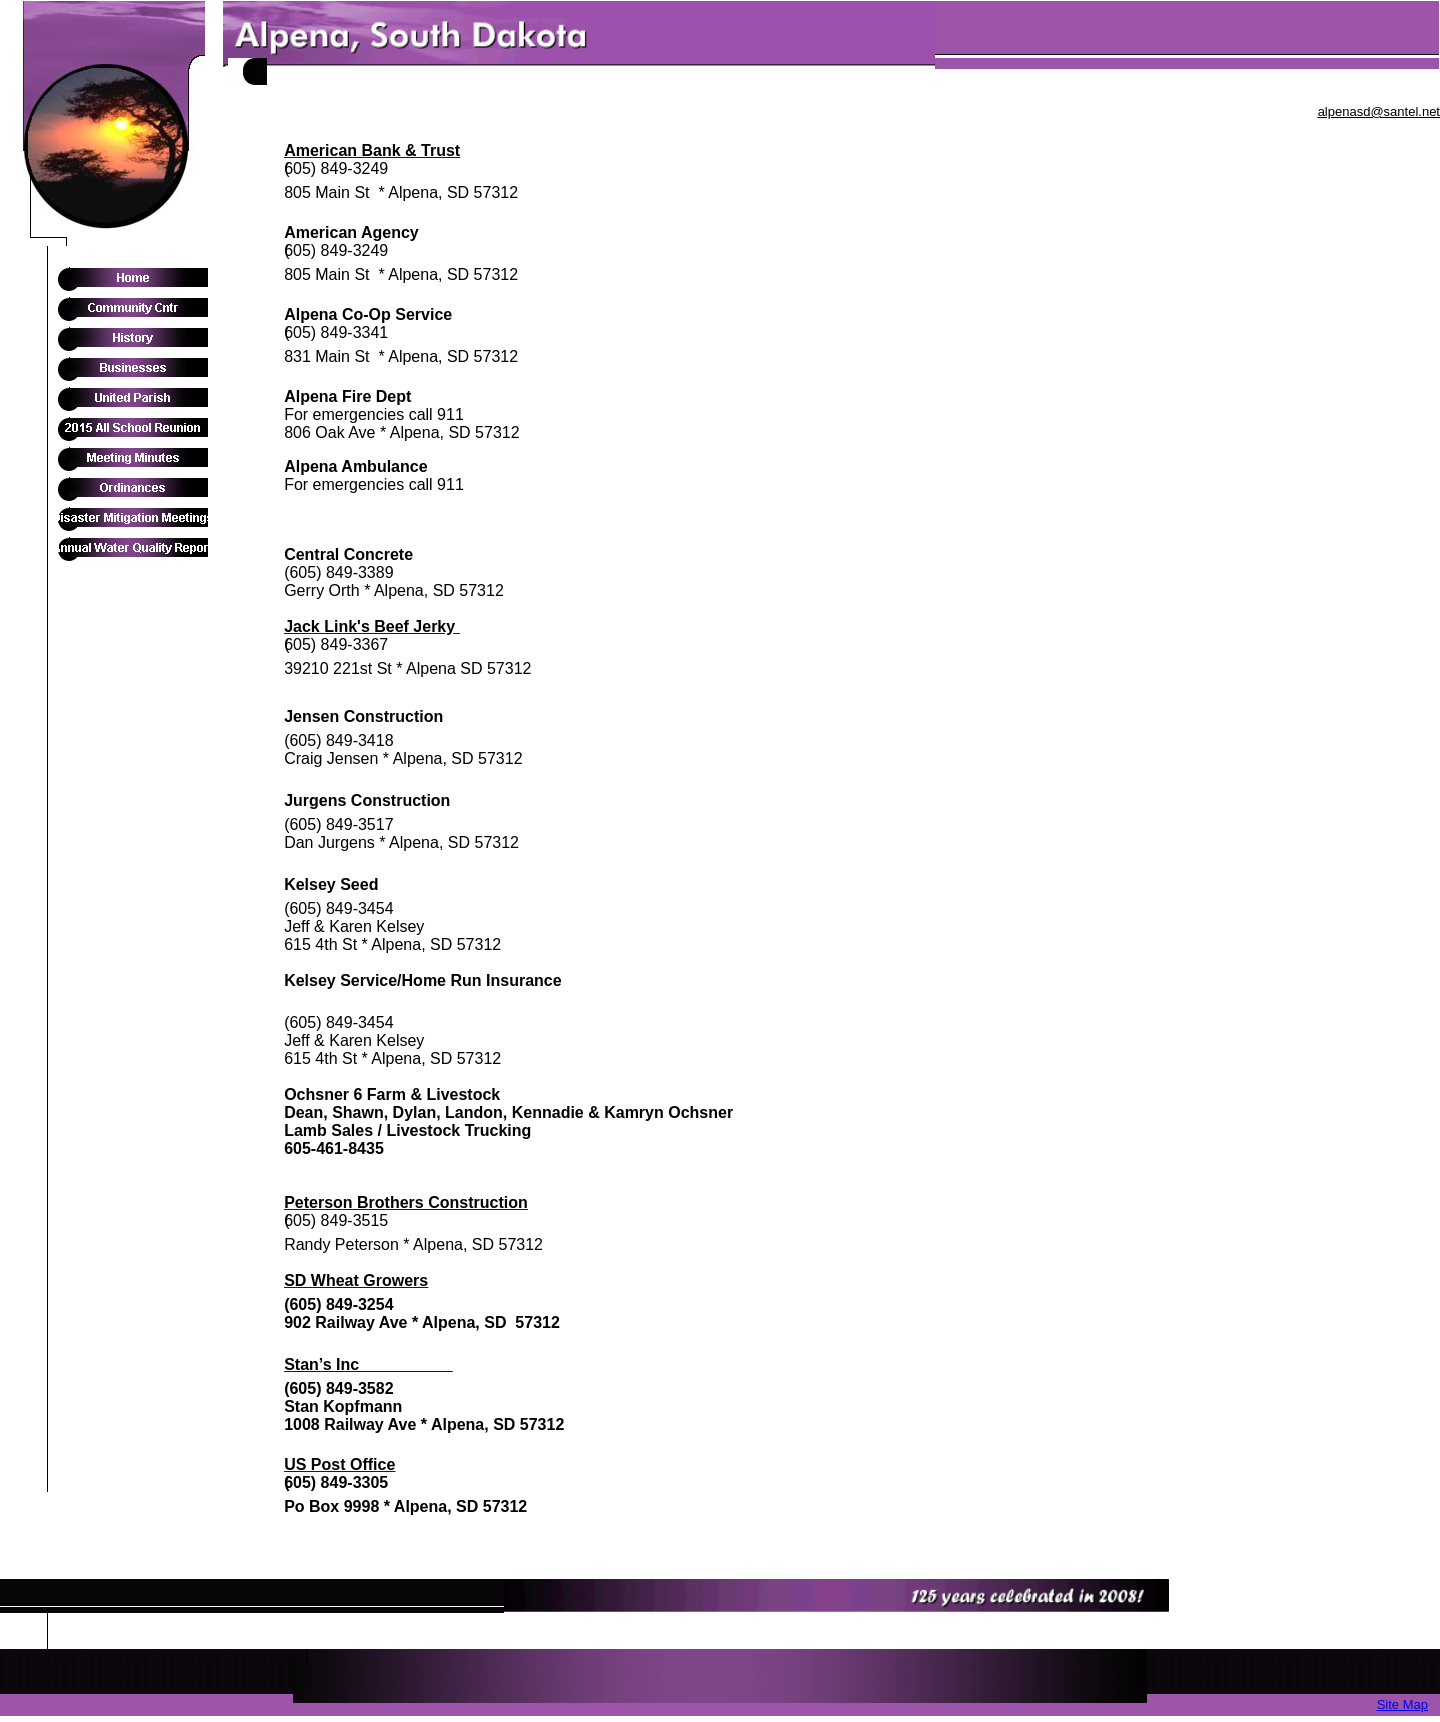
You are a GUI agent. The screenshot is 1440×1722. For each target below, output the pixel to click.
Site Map (1402, 1704)
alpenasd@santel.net (1379, 111)
